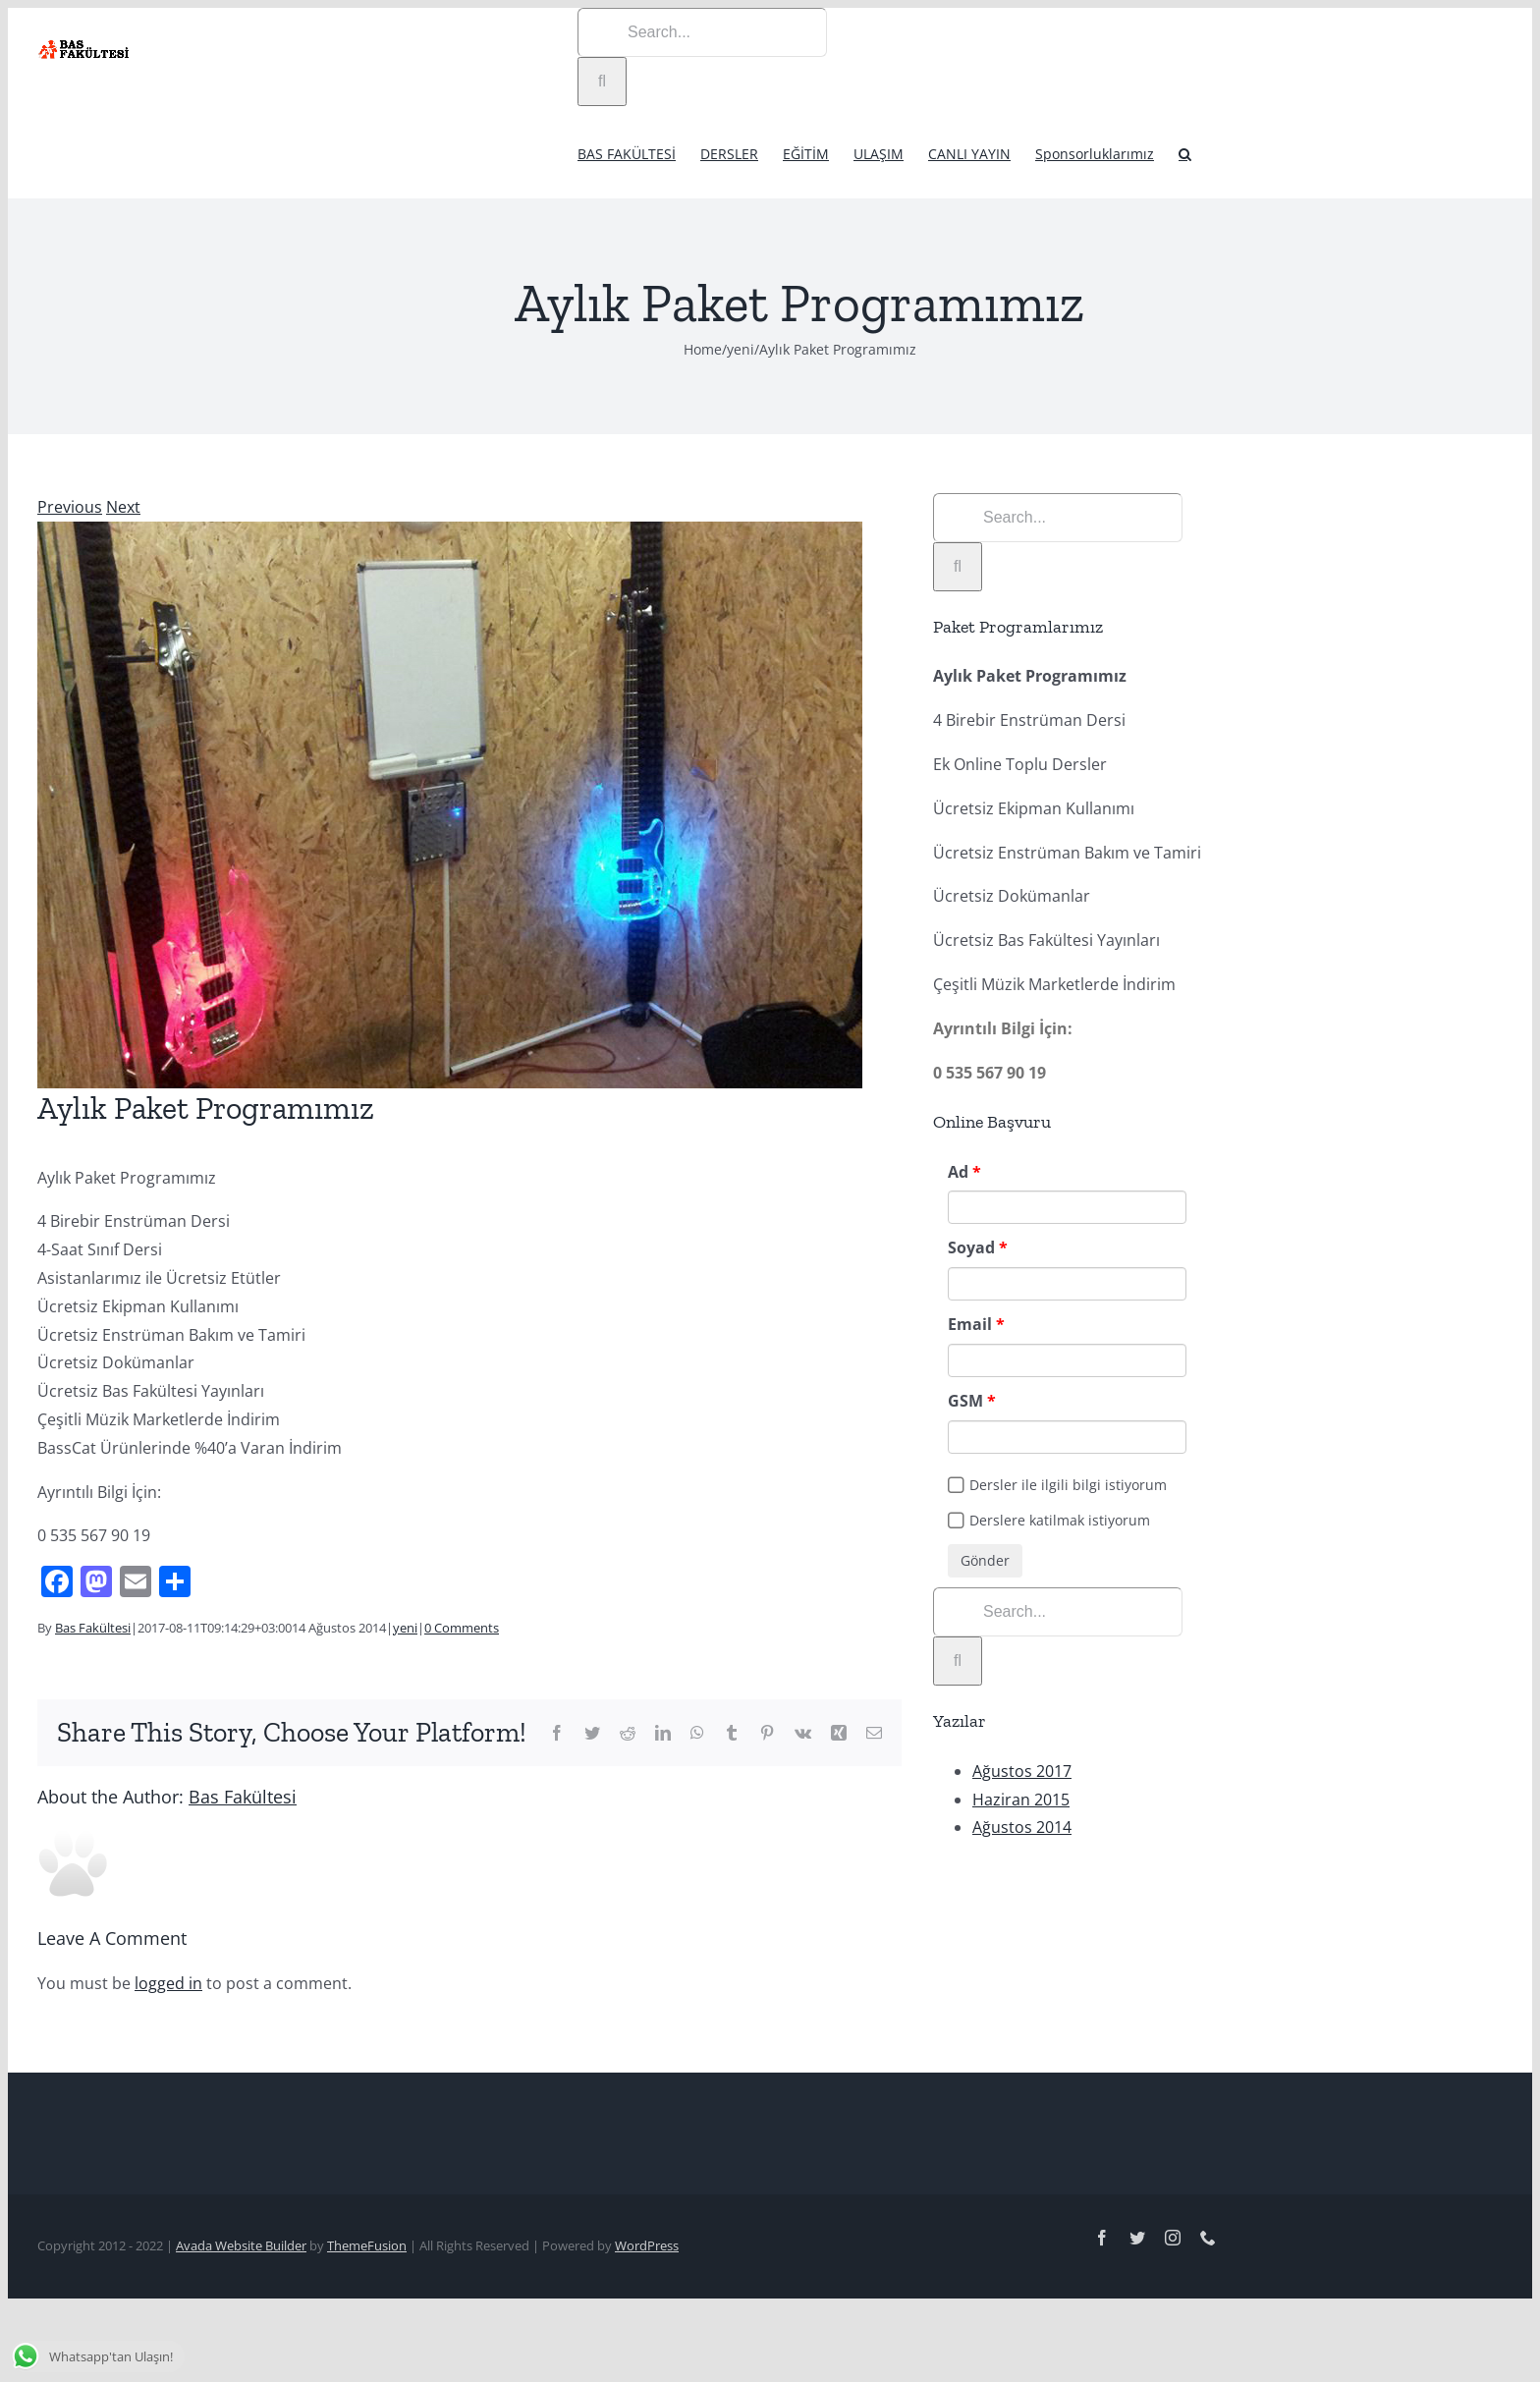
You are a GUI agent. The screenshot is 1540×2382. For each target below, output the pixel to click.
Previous (69, 507)
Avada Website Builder (241, 2245)
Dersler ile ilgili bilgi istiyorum (1068, 1484)
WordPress (647, 2245)
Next (123, 507)
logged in (168, 1983)
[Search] (602, 81)
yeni (405, 1627)
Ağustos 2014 (1022, 1827)
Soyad (971, 1247)
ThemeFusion (367, 2245)
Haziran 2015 (1021, 1799)
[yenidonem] (449, 805)
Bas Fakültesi (93, 1627)
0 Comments (461, 1627)
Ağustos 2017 (1022, 1771)
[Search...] (702, 32)
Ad (958, 1172)
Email (970, 1324)
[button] (1185, 152)
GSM (965, 1401)
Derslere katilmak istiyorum (1059, 1520)
